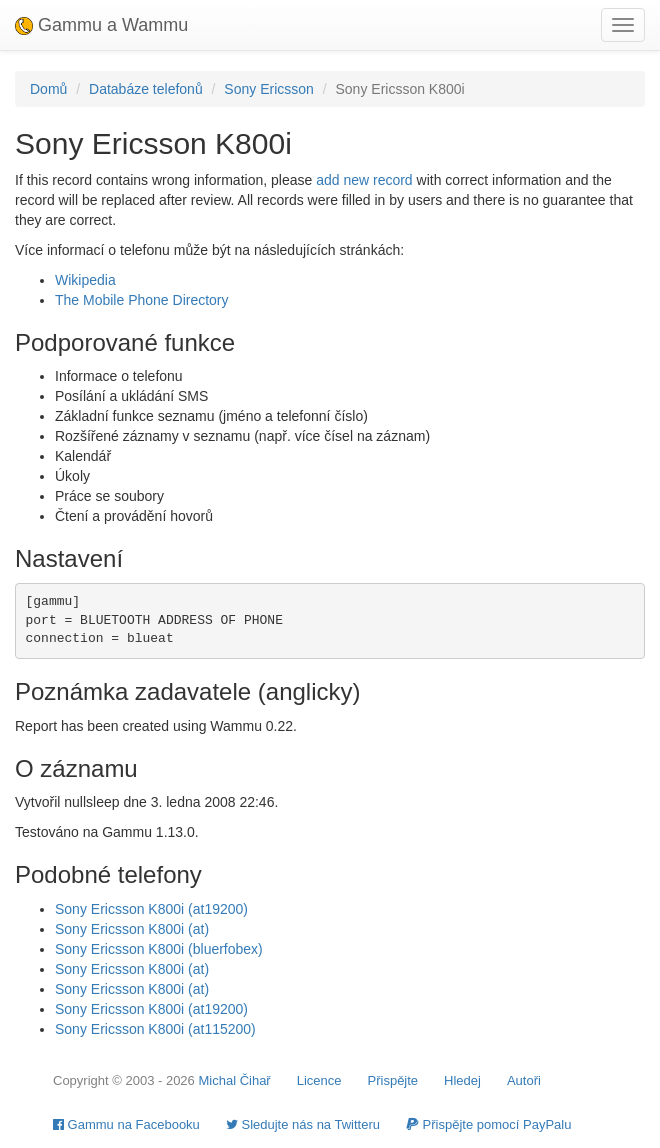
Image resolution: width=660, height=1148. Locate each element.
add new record (364, 180)
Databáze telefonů (146, 89)
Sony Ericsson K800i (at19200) (151, 909)
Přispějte (393, 1080)
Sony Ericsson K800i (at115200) (155, 1029)
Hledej (462, 1080)
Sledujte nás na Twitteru (303, 1124)
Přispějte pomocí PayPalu (488, 1124)
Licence (319, 1080)
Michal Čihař (234, 1080)
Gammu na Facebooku (126, 1124)
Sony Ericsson (268, 89)
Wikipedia (85, 280)
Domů (48, 89)
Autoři (524, 1080)
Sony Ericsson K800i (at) (132, 929)
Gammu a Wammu (101, 25)
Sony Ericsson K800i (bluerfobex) (159, 949)
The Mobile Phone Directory (142, 300)
